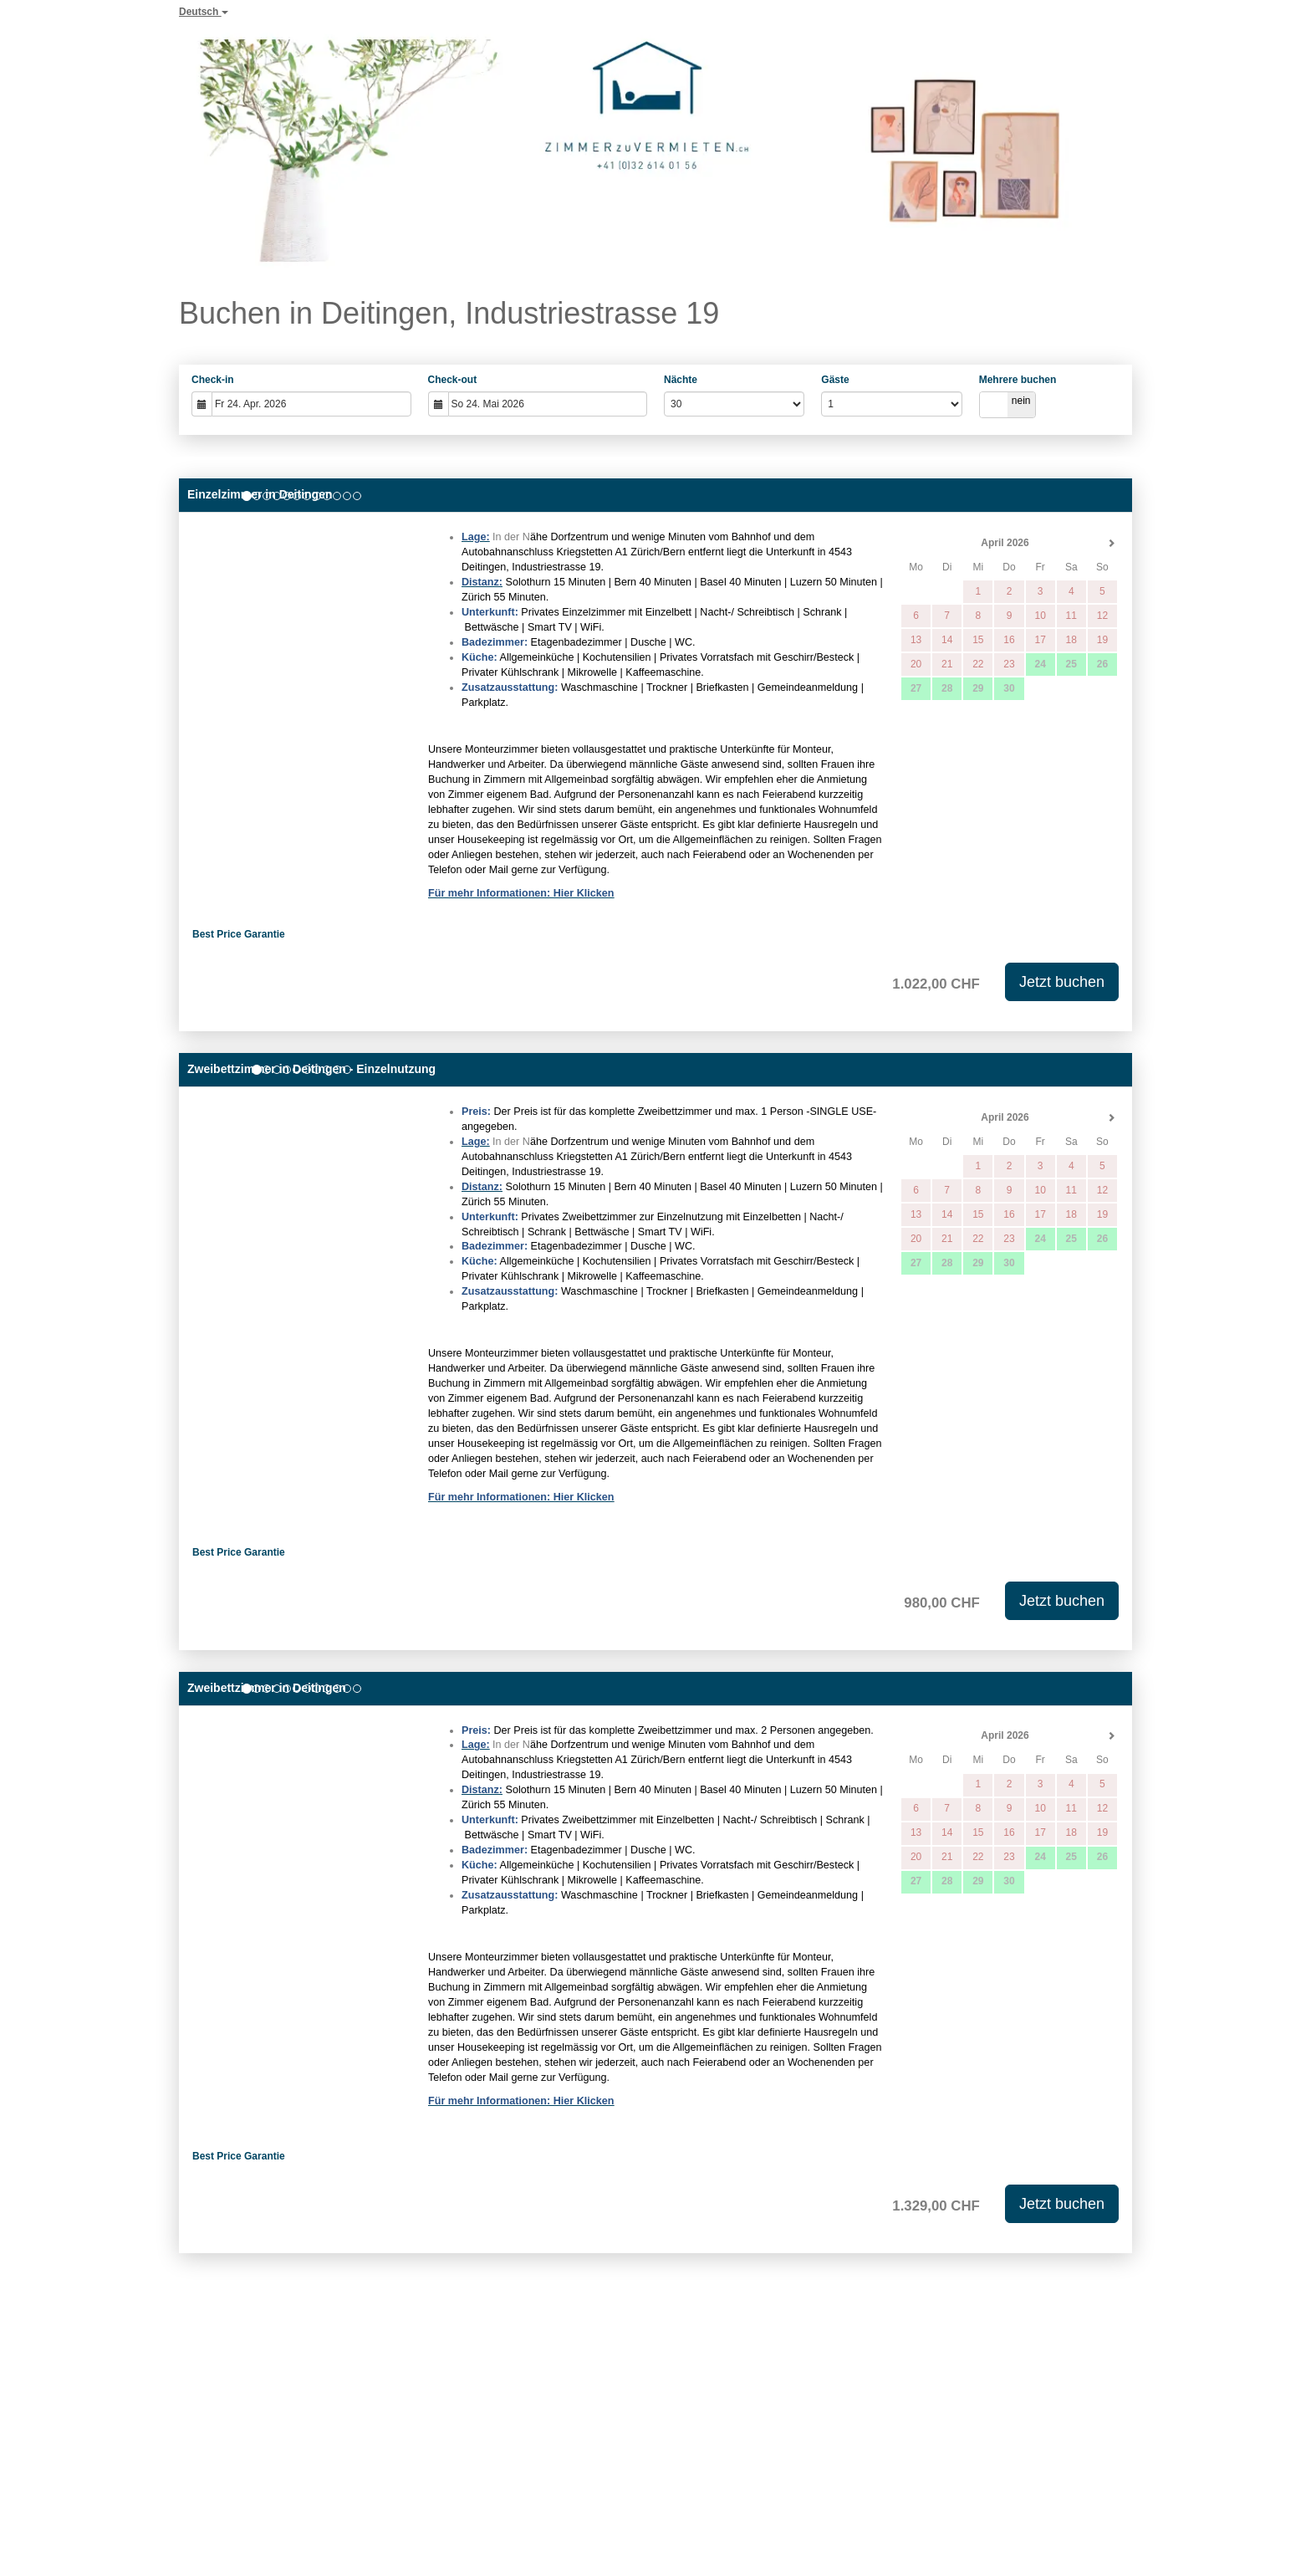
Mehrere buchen (1018, 380)
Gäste (835, 380)
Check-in (212, 380)
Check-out (452, 380)
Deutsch (203, 12)
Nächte (680, 380)
